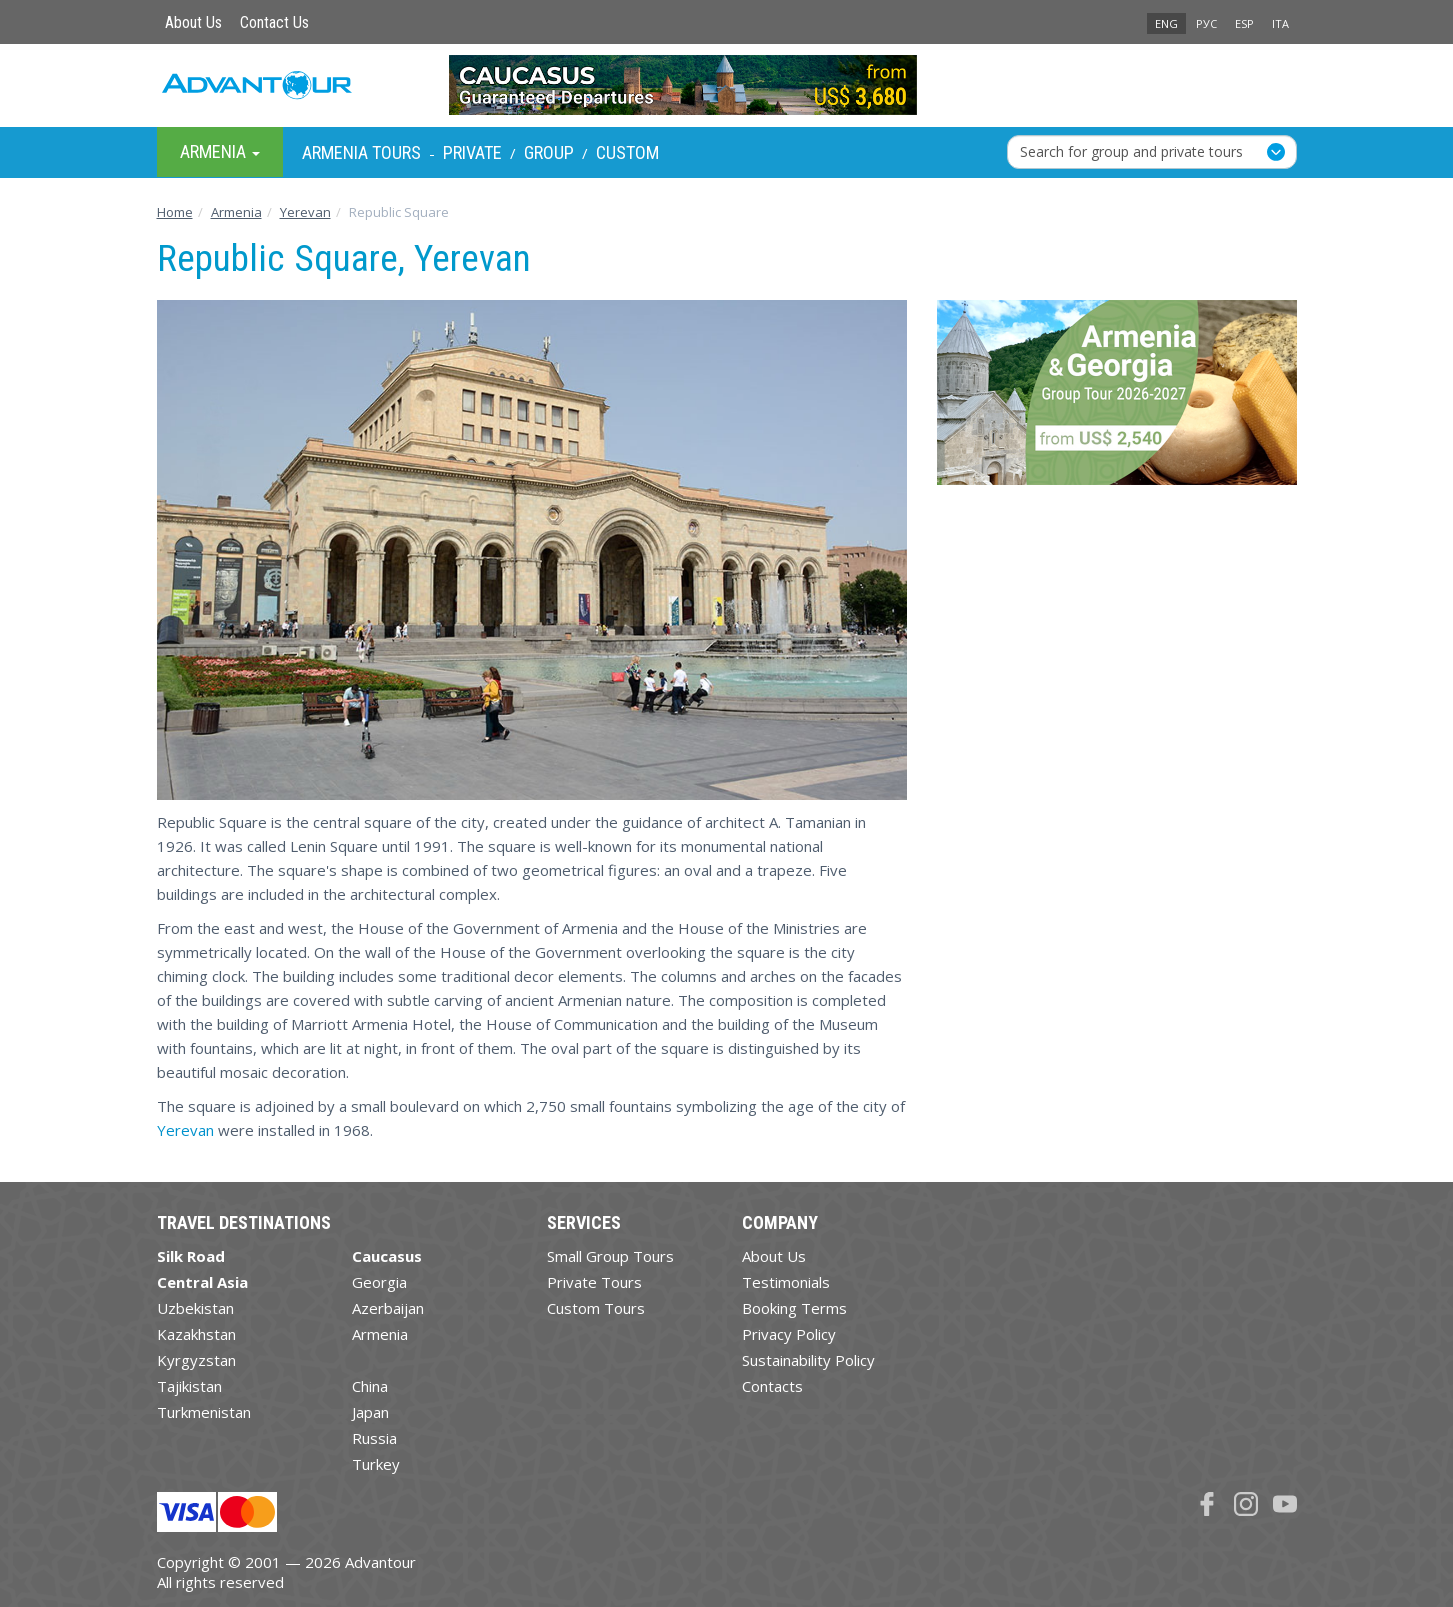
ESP (1244, 23)
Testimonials (786, 1282)
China (370, 1386)
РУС (1206, 23)
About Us (193, 22)
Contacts (772, 1386)
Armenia (380, 1334)
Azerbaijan (388, 1308)
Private (472, 152)
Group (549, 152)
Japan (370, 1412)
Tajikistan (189, 1386)
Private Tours (594, 1282)
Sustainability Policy (808, 1360)
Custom (627, 152)
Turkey (376, 1464)
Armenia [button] (220, 151)
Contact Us (274, 22)
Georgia (379, 1282)
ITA (1280, 23)
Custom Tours (596, 1308)
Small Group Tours (610, 1256)
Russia (374, 1438)
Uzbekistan (195, 1308)
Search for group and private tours (1131, 151)
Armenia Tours (361, 152)
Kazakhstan (196, 1334)
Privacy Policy (789, 1334)
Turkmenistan (204, 1412)
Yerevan (185, 1130)
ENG (1166, 23)
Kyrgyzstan (196, 1360)
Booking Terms (794, 1308)
